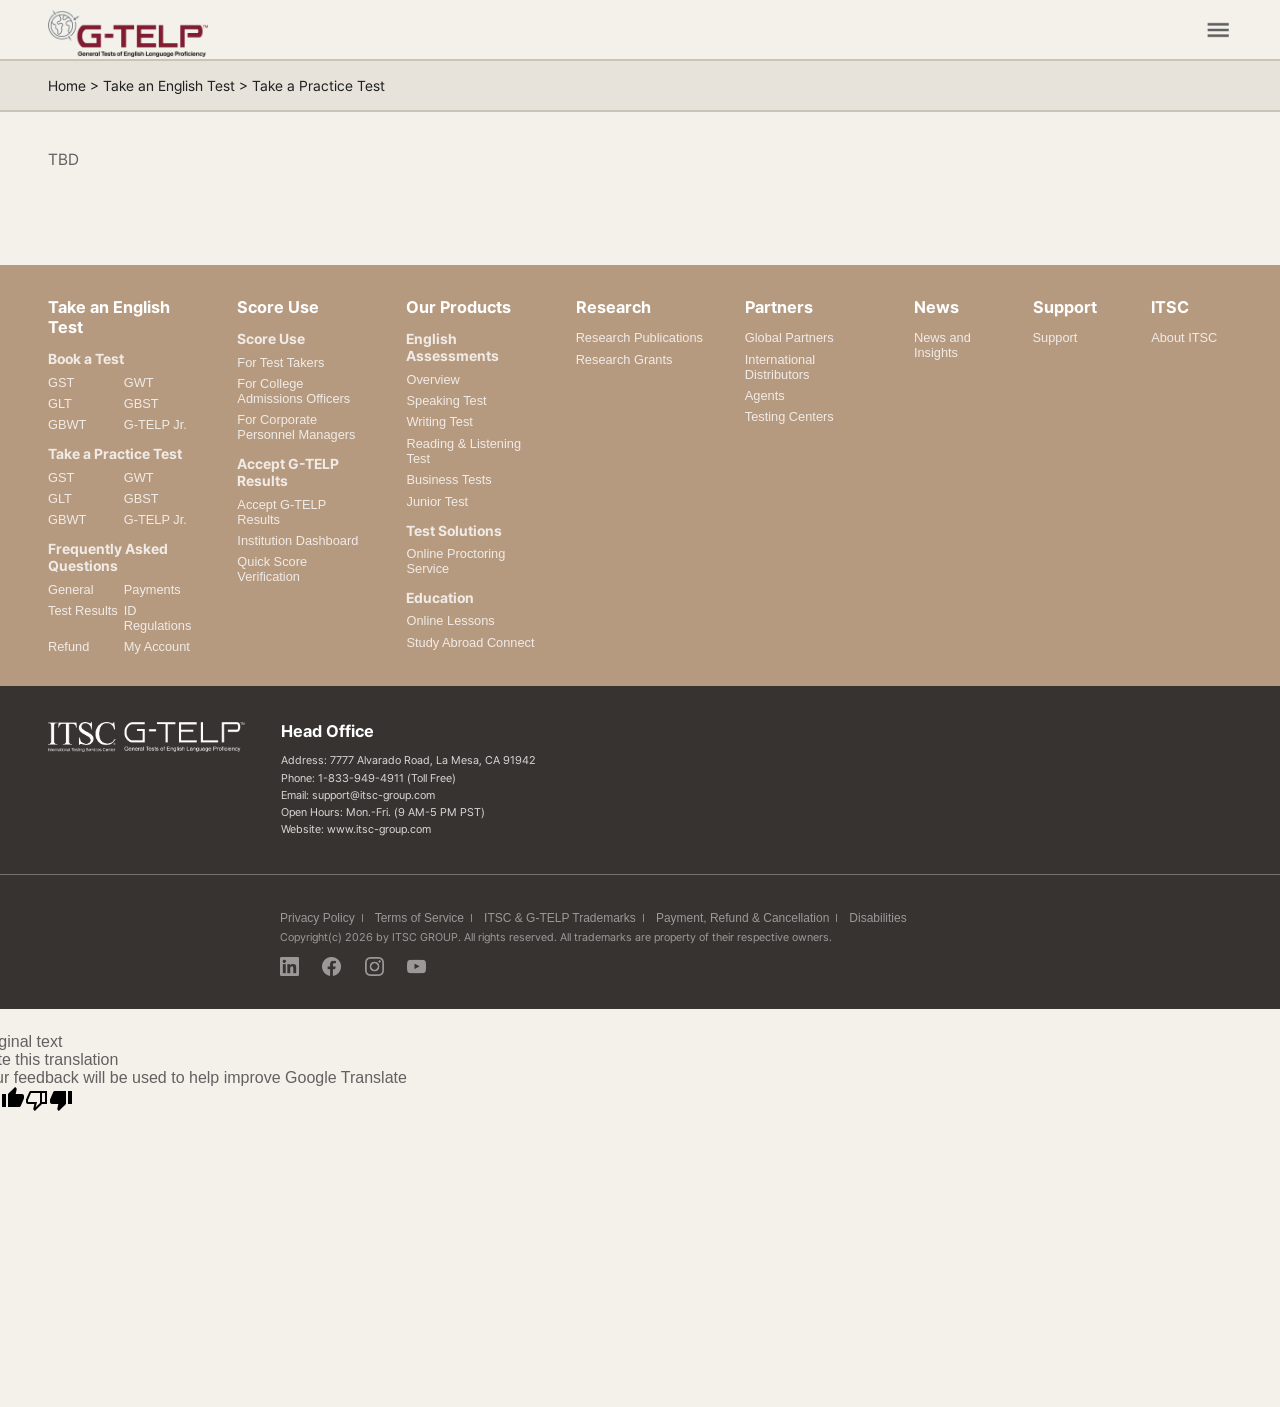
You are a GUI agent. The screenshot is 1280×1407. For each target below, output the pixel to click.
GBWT (67, 424)
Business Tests (448, 479)
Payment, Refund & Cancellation (742, 918)
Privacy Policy (317, 918)
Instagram (374, 966)
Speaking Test (446, 400)
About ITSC (1184, 337)
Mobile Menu (1218, 30)
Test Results (83, 610)
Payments (152, 589)
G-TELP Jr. (155, 424)
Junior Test (437, 501)
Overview (432, 379)
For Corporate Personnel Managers (296, 427)
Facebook (331, 966)
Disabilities (877, 918)
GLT (60, 403)
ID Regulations (158, 618)
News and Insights (942, 345)
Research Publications (639, 337)
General (71, 589)
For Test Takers (280, 362)
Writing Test (439, 421)
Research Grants (624, 359)
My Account (157, 646)
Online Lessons (450, 620)
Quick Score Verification (272, 569)
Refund (68, 646)
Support (1055, 337)
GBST (141, 403)
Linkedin (289, 966)
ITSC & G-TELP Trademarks (560, 918)
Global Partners (789, 337)
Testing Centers (789, 416)
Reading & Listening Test (463, 451)
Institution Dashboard (297, 540)
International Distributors (780, 367)
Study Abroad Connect (470, 642)
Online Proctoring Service (455, 561)
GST (61, 382)
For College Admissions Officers (293, 391)
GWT (139, 382)
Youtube (416, 966)
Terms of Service (419, 918)
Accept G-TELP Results (281, 512)
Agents (765, 395)
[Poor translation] (49, 1101)
